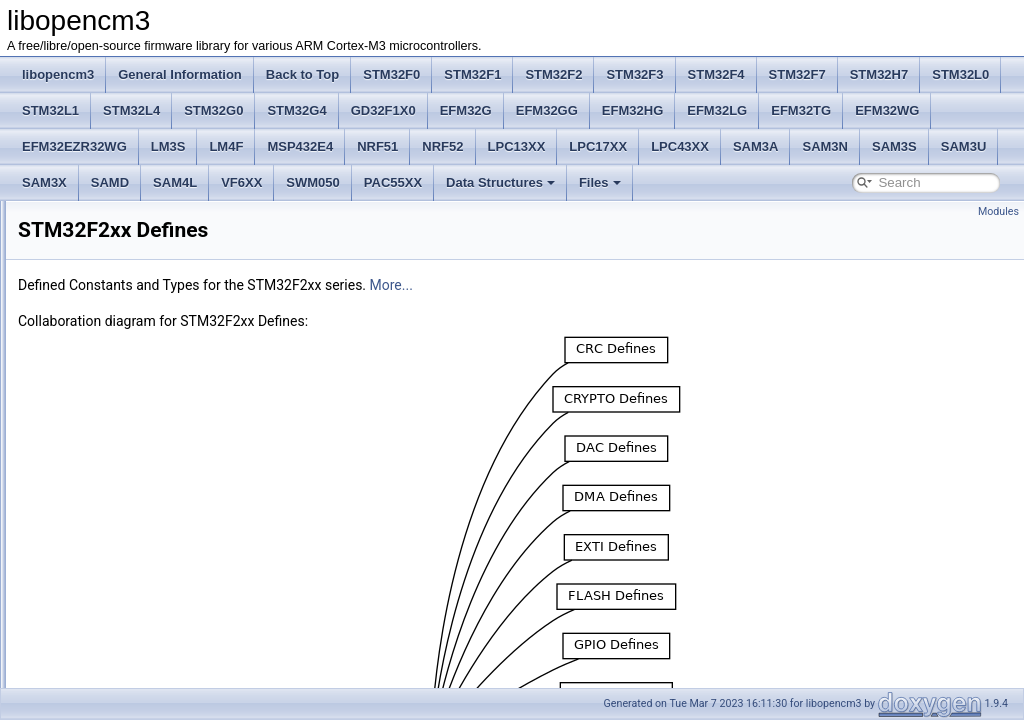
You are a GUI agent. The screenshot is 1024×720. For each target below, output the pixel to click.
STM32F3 (634, 74)
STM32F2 (553, 74)
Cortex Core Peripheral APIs (125, 366)
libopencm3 (58, 74)
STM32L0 (960, 74)
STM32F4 (716, 74)
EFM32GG (547, 110)
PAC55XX (393, 182)
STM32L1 (50, 110)
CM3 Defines (84, 344)
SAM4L (175, 182)
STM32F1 (472, 74)
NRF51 (377, 146)
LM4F (226, 146)
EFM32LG (717, 110)
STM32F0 (391, 74)
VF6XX (241, 182)
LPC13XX (517, 146)
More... (641, 285)
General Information (180, 74)
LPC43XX (680, 146)
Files (600, 182)
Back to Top (302, 74)
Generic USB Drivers (105, 652)
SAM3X (44, 182)
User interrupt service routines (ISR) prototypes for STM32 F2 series (231, 476)
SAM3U (964, 146)
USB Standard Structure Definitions (144, 608)
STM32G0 (213, 110)
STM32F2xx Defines (104, 454)
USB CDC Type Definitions (121, 520)
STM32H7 (879, 74)
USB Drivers (83, 586)
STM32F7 (797, 74)
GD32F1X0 (383, 110)
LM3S (168, 146)
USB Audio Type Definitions (123, 498)
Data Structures (500, 182)
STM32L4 (131, 110)
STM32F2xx (82, 432)
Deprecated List (76, 234)
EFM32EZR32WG (74, 146)
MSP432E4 (300, 146)
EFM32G (466, 110)
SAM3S (894, 146)
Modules (998, 211)
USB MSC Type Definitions (121, 564)
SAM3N (825, 146)
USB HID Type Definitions (118, 542)
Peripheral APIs (91, 410)
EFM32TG (801, 110)
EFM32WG (887, 110)
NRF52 (442, 146)
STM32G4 (296, 110)
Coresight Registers (102, 388)
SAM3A (756, 146)
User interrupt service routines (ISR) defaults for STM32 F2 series (224, 630)
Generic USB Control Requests (133, 674)
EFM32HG (632, 110)
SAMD (110, 182)
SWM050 (312, 182)
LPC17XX (598, 146)
